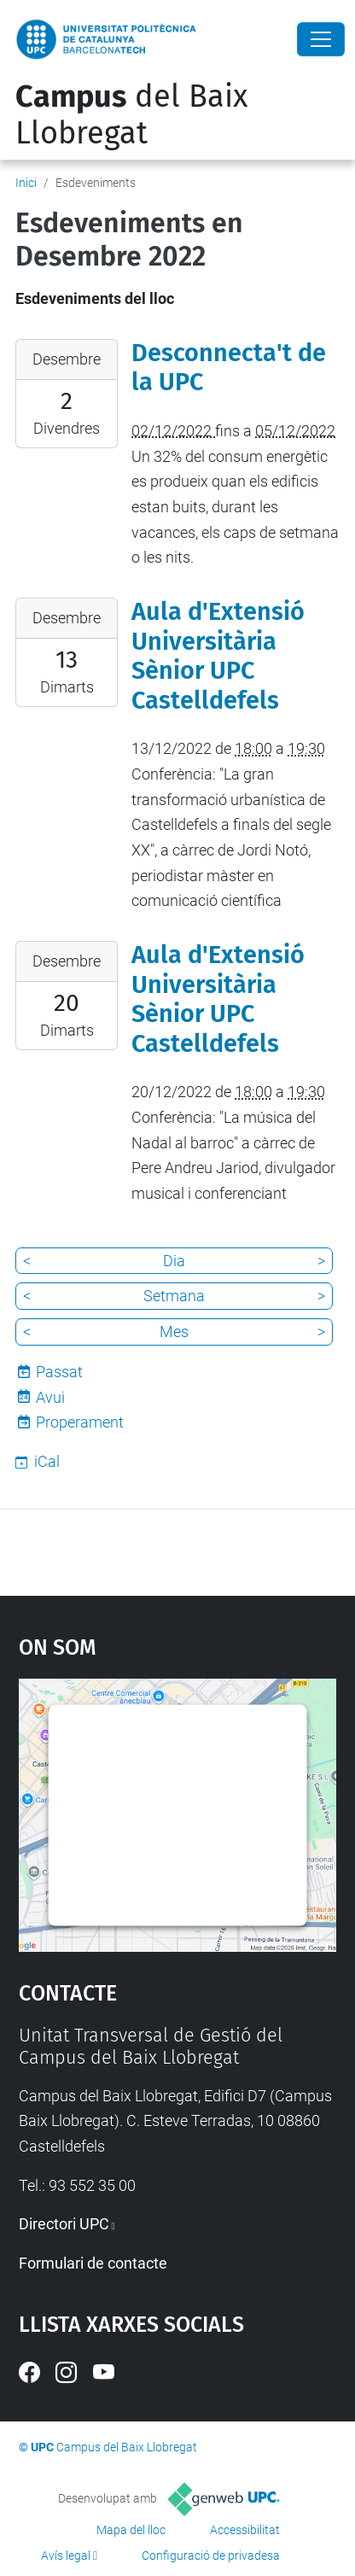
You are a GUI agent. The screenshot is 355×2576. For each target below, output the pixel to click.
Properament (80, 1422)
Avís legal (65, 2555)
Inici (26, 183)
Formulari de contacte (93, 2263)
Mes (174, 1332)
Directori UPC (64, 2224)
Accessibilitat (245, 2530)
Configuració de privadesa (211, 2555)
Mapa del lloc (131, 2530)
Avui (50, 1397)
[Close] (321, 39)
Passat (59, 1372)
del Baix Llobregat (131, 115)
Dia (174, 1261)
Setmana (174, 1296)
